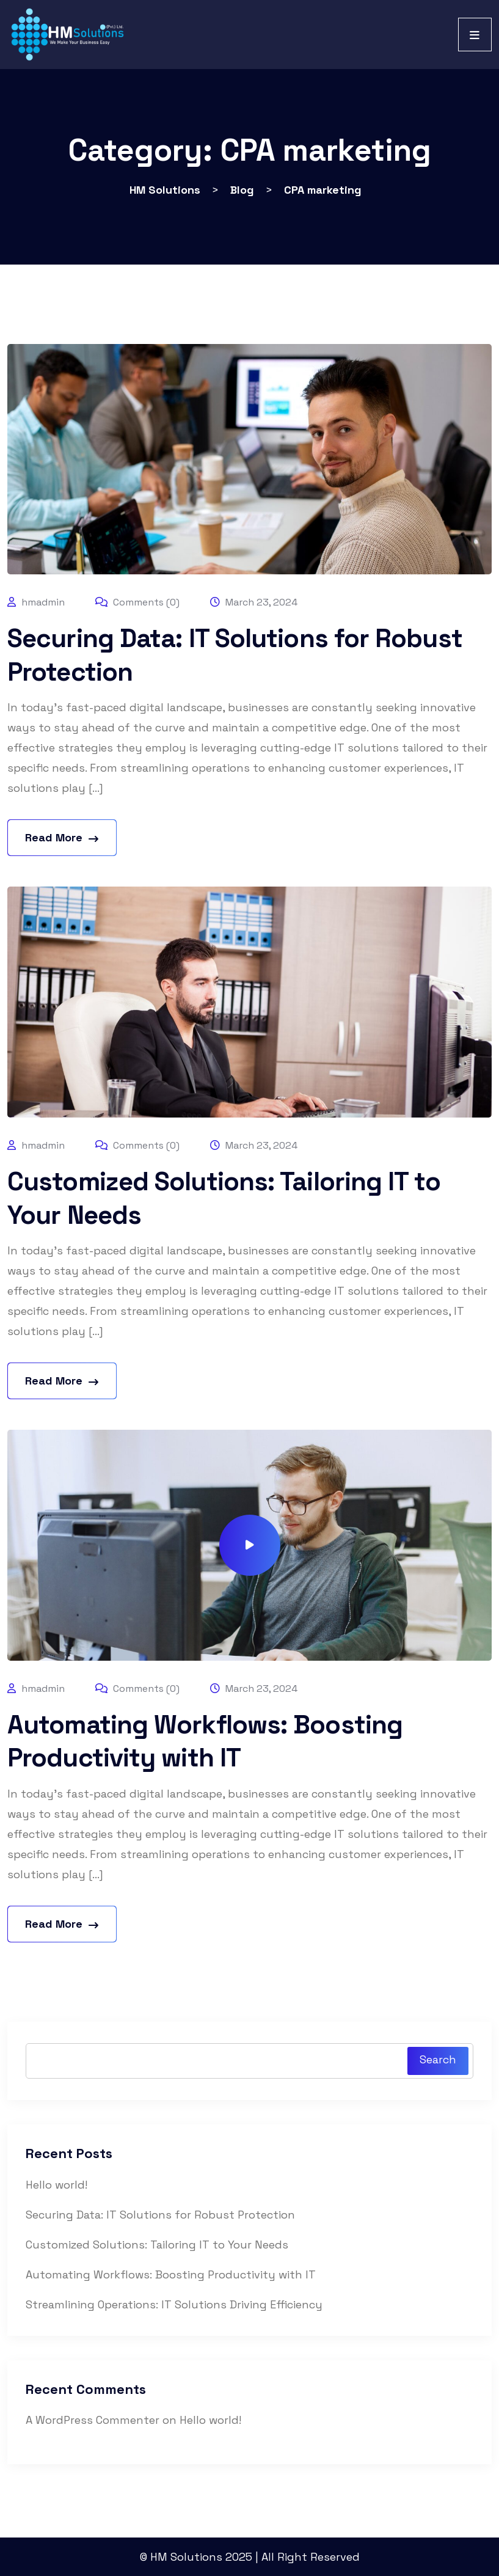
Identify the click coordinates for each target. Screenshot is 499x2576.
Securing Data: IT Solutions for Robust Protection (160, 2215)
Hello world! (56, 2185)
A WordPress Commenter (92, 2420)
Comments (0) (137, 602)
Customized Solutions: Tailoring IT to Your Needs (157, 2245)
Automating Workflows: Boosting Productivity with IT (204, 1741)
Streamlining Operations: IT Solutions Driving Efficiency (174, 2304)
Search (438, 2059)
